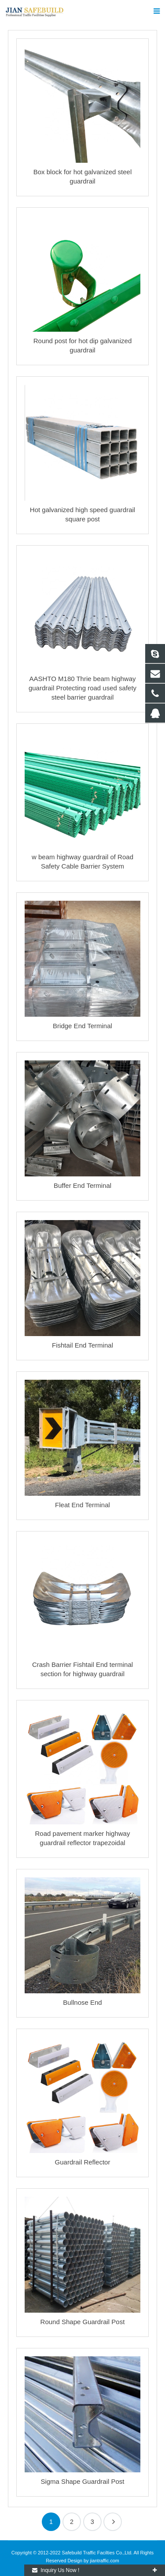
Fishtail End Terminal (82, 1345)
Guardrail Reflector (82, 2162)
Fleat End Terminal (82, 1505)
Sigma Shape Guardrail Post (82, 2481)
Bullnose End (82, 2002)
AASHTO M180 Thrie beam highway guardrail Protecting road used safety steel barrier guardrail (82, 688)
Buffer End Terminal (82, 1185)
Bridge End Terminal (82, 1026)
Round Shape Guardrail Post (82, 2321)
